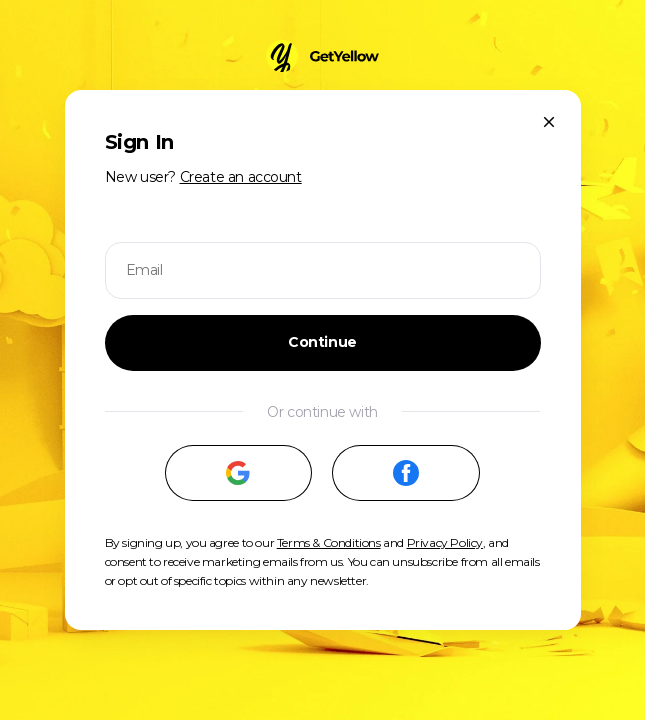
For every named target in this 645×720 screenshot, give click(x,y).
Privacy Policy (445, 542)
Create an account (241, 177)
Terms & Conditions (329, 542)
